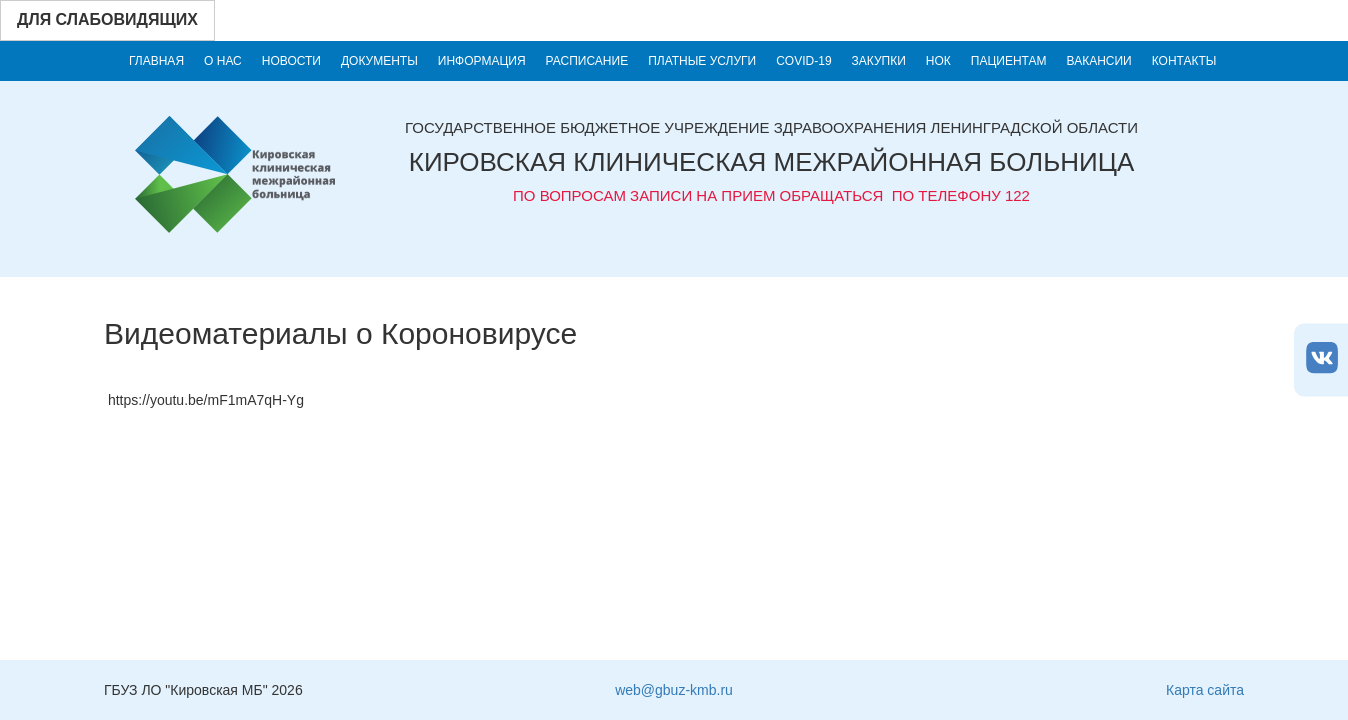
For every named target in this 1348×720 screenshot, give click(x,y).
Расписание (587, 61)
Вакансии (1099, 61)
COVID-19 (803, 61)
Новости (291, 61)
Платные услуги (702, 61)
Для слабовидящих (107, 19)
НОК (938, 61)
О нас (223, 61)
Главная (156, 61)
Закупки (879, 61)
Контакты (1184, 61)
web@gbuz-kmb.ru (674, 690)
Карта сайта (1205, 690)
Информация (482, 61)
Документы (379, 61)
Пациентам (1009, 61)
